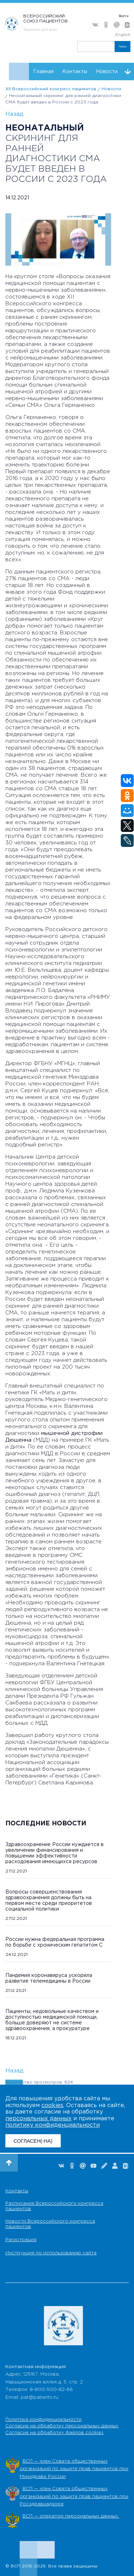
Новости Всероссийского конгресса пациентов (50, 2224)
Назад (14, 114)
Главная (43, 72)
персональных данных (38, 2118)
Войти (124, 16)
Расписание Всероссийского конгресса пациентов (54, 2206)
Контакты (74, 72)
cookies (52, 2105)
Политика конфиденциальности (43, 2420)
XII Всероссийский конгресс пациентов (50, 89)
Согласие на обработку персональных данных (61, 2426)
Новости (107, 72)
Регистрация (20, 2240)
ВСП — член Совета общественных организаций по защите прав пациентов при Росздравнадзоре (74, 2496)
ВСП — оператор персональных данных (71, 2516)
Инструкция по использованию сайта (50, 2253)
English (122, 35)
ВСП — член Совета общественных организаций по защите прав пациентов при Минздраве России (74, 2469)
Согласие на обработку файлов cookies (54, 2433)
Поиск (122, 46)
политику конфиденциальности (52, 2125)
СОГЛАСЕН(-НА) (33, 2141)
